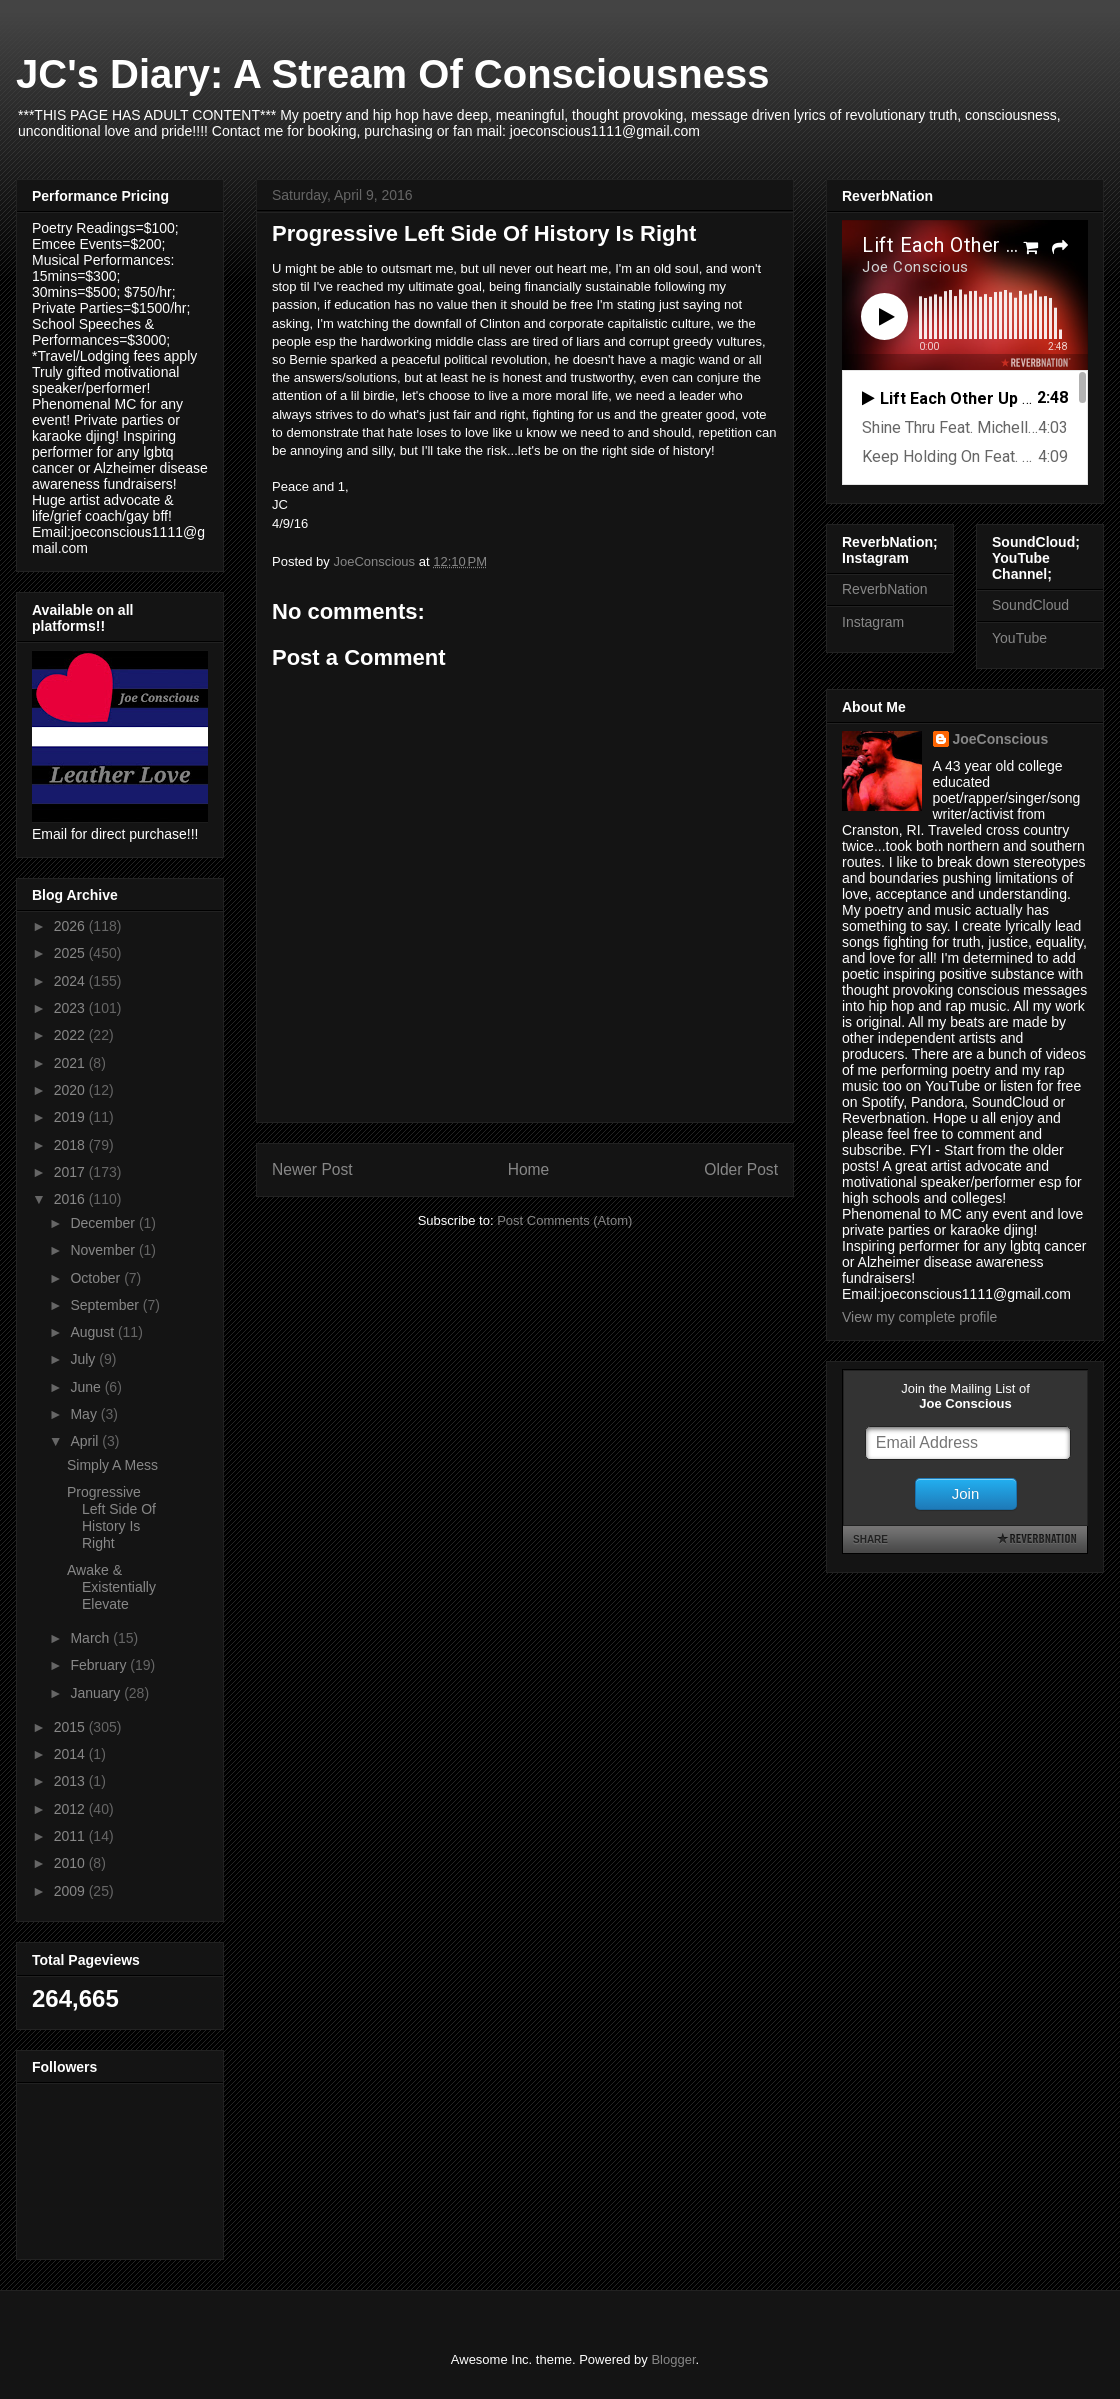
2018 (71, 1145)
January (97, 1693)
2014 (71, 1754)
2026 (71, 926)
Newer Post (312, 1169)
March (91, 1638)
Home (529, 1169)
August (93, 1332)
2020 (71, 1090)
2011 (71, 1836)
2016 (71, 1199)
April (86, 1441)
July (84, 1359)
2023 (71, 1008)
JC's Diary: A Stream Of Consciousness (392, 74)
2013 (71, 1781)
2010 (71, 1863)
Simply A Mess (112, 1465)
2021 (71, 1063)
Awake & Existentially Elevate (111, 1587)
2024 (71, 981)
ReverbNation (885, 589)
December (104, 1223)
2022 (71, 1035)
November (104, 1250)
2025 (71, 953)
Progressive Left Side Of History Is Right (111, 1517)
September (106, 1305)
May (85, 1414)
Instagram (873, 622)
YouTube (1019, 638)
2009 (71, 1891)
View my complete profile (919, 1317)
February (100, 1665)
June (87, 1387)
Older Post (741, 1169)
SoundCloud (1030, 605)
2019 (71, 1117)
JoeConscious (1001, 739)
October (97, 1278)
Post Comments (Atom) (564, 1220)
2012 (71, 1809)
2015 (71, 1727)
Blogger (673, 2359)
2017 (71, 1172)
